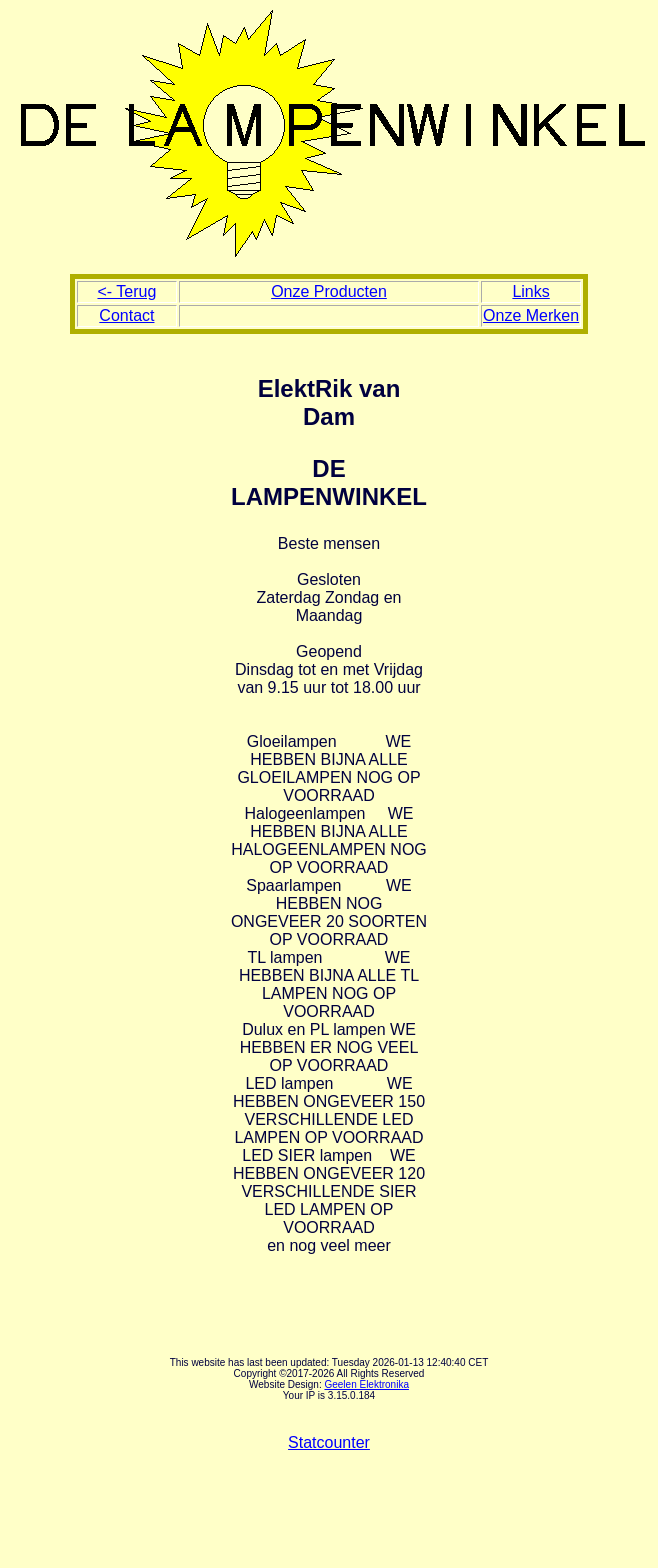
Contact (126, 315)
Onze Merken (531, 315)
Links (530, 291)
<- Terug (126, 291)
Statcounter (329, 1442)
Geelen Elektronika (366, 1384)
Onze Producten (329, 291)
